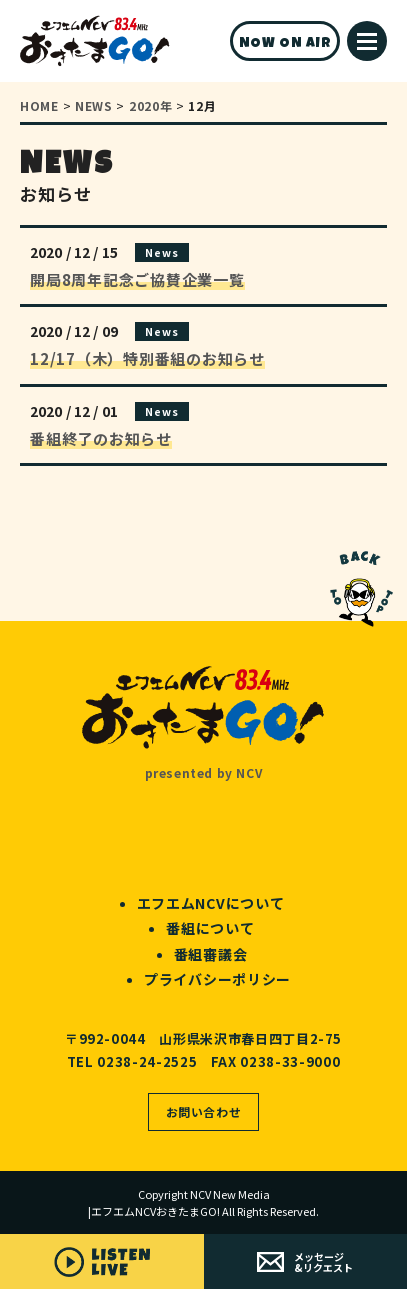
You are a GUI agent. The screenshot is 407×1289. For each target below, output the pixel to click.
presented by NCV (204, 772)
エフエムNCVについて (211, 903)
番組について (210, 928)
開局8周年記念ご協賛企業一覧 (137, 279)
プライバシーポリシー (217, 979)
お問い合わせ (204, 1111)
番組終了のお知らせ (101, 438)
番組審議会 (211, 954)
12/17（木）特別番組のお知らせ (147, 358)
